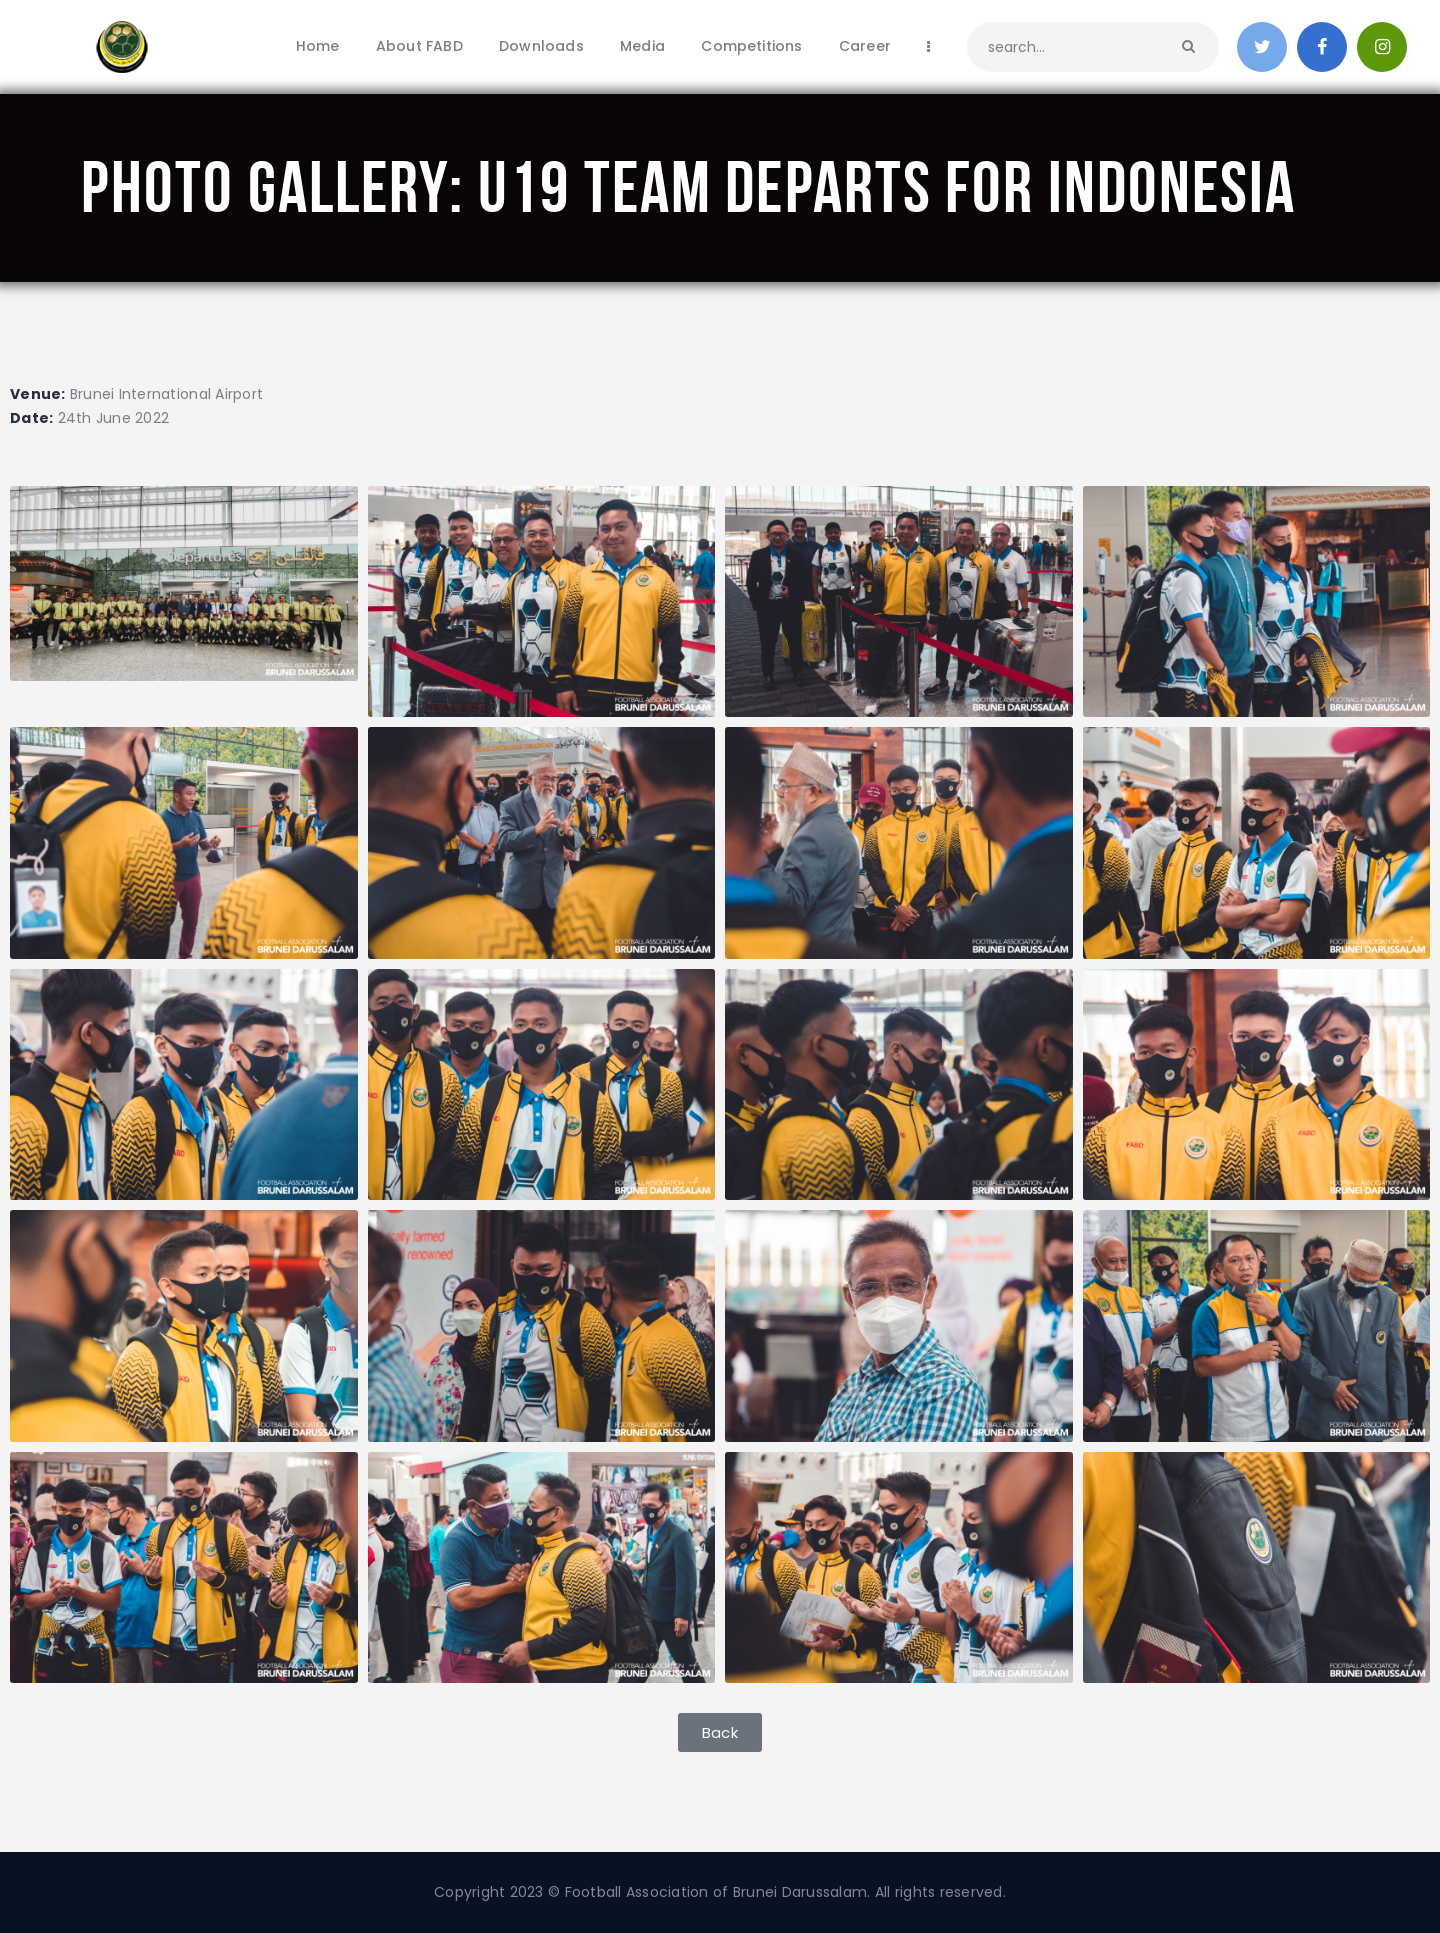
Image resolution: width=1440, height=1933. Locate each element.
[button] (720, 1732)
